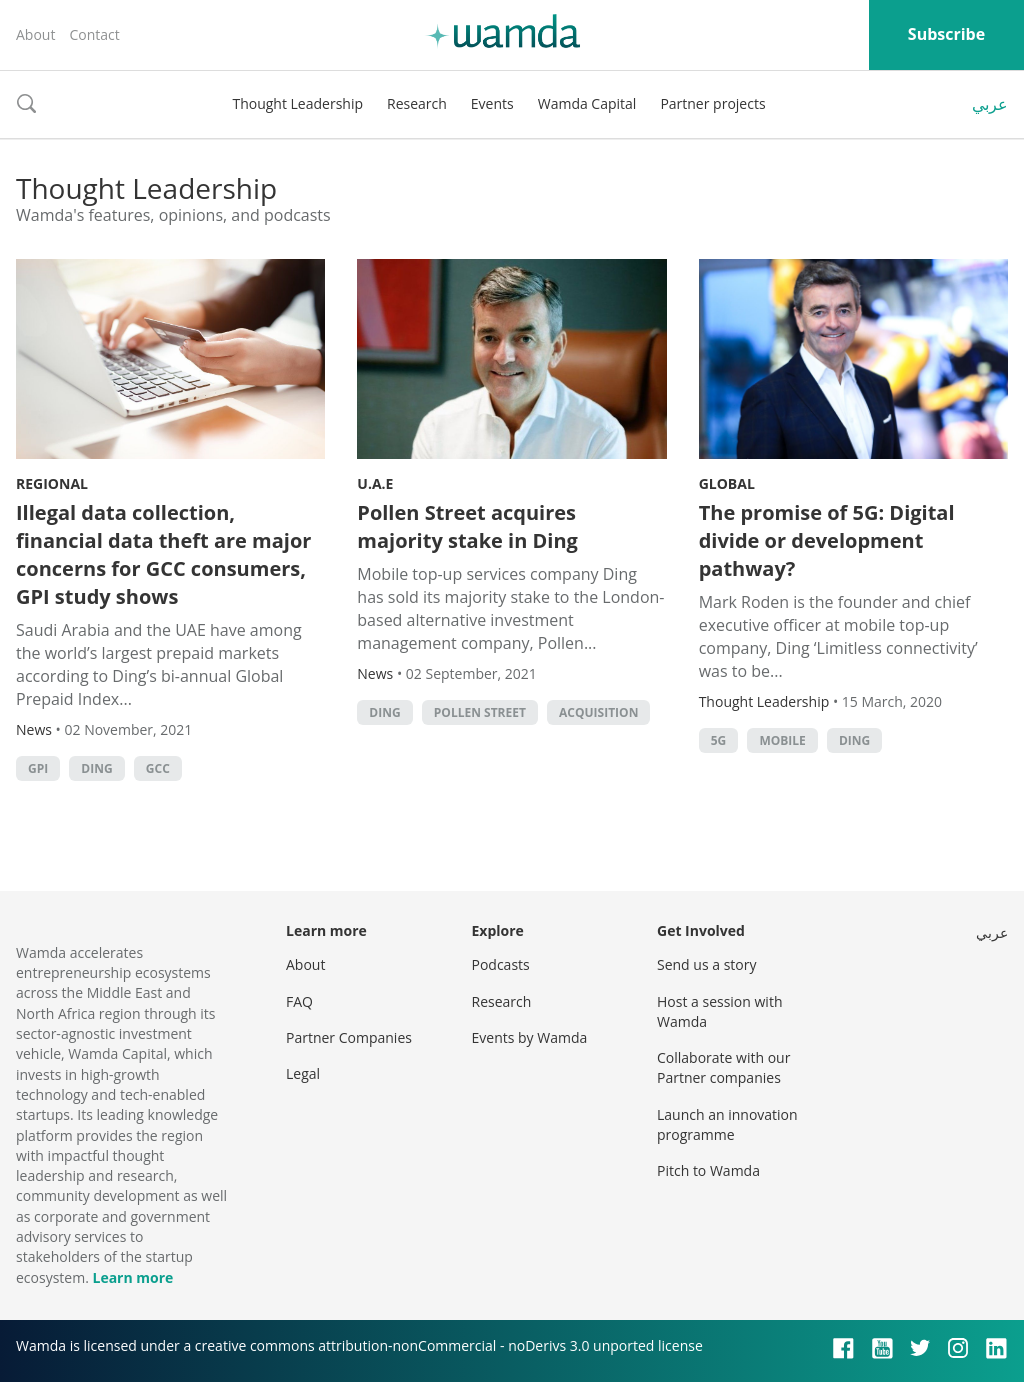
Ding (96, 768)
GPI (38, 768)
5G (719, 740)
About (35, 34)
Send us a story (706, 964)
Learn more (132, 1277)
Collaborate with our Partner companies (723, 1067)
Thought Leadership (297, 103)
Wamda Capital (587, 103)
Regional (52, 483)
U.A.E (375, 483)
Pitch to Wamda (708, 1170)
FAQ (299, 1001)
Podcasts (501, 964)
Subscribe (946, 34)
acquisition (598, 712)
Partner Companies (349, 1037)
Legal (303, 1073)
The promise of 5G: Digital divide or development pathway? (827, 540)
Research (417, 103)
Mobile (782, 740)
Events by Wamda (530, 1037)
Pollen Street (480, 712)
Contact (94, 34)
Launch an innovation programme (727, 1124)
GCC (158, 768)
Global (727, 483)
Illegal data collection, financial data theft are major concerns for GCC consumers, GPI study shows (163, 554)
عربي (990, 104)
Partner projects (712, 103)
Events (492, 103)
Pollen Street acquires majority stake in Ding (467, 526)
